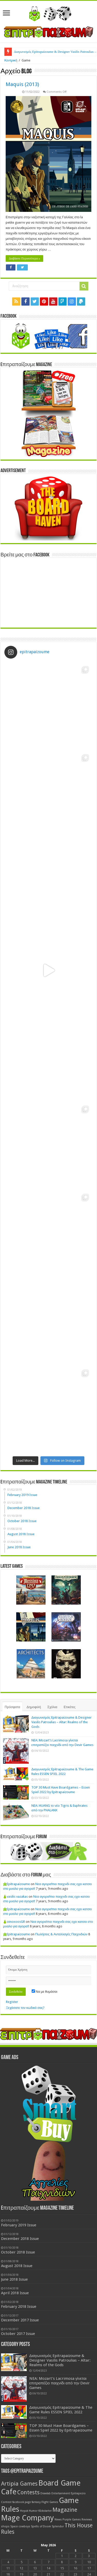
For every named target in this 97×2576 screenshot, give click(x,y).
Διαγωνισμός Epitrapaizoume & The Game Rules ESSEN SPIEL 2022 (61, 2407)
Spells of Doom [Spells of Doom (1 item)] (41, 2524)
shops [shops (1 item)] (5, 2524)
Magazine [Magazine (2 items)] (64, 2507)
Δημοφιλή (34, 1705)
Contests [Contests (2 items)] (28, 2490)
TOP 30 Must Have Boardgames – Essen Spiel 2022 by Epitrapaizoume (60, 2425)
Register (12, 1999)
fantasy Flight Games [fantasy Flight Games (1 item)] (45, 2499)
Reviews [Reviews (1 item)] (87, 2517)
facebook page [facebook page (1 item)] (21, 2499)
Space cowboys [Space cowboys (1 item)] (20, 2524)
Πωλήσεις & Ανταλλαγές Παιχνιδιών (61, 1932)
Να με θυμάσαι (44, 1989)
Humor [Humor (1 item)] (33, 2508)
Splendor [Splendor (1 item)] (58, 2524)
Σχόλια (52, 1705)
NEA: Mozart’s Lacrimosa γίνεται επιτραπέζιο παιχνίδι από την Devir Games (59, 2381)
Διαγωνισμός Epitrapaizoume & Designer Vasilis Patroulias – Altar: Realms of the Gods (61, 1719)
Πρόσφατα (12, 1705)
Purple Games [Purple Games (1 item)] (72, 2517)
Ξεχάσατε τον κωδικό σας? (25, 2005)
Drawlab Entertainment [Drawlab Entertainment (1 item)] (55, 2491)
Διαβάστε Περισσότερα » (24, 258)
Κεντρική (10, 60)
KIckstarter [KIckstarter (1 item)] (45, 2508)
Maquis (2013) (22, 84)
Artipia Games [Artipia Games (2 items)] (19, 2481)
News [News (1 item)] (58, 2517)
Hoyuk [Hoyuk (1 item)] (24, 2508)
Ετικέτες (69, 1705)
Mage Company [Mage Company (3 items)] (27, 2515)
